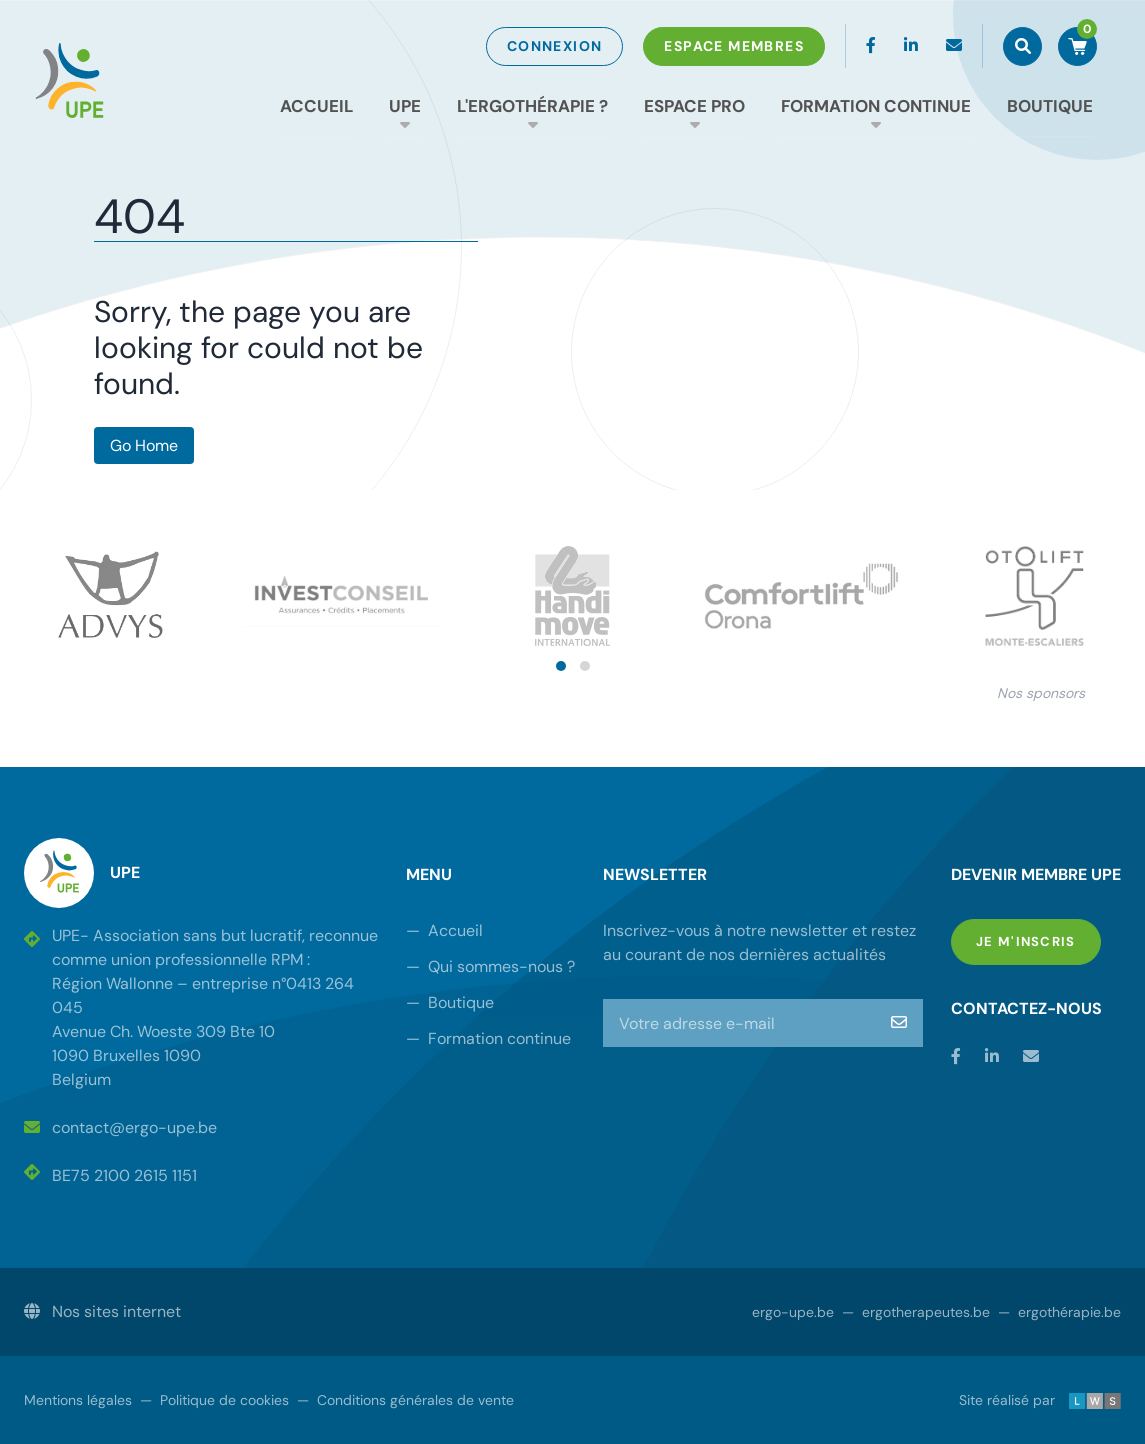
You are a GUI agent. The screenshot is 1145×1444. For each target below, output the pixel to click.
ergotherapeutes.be (916, 1312)
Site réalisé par (1040, 1400)
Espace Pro (694, 106)
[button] (561, 666)
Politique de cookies (214, 1400)
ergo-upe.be (793, 1312)
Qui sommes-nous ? (490, 966)
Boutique (1050, 106)
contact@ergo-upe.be (120, 1127)
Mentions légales (78, 1400)
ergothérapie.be (1059, 1312)
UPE (405, 106)
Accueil (316, 106)
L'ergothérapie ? (532, 106)
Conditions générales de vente (405, 1400)
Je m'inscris (1038, 940)
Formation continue (876, 106)
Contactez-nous (1026, 1008)
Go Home (144, 445)
